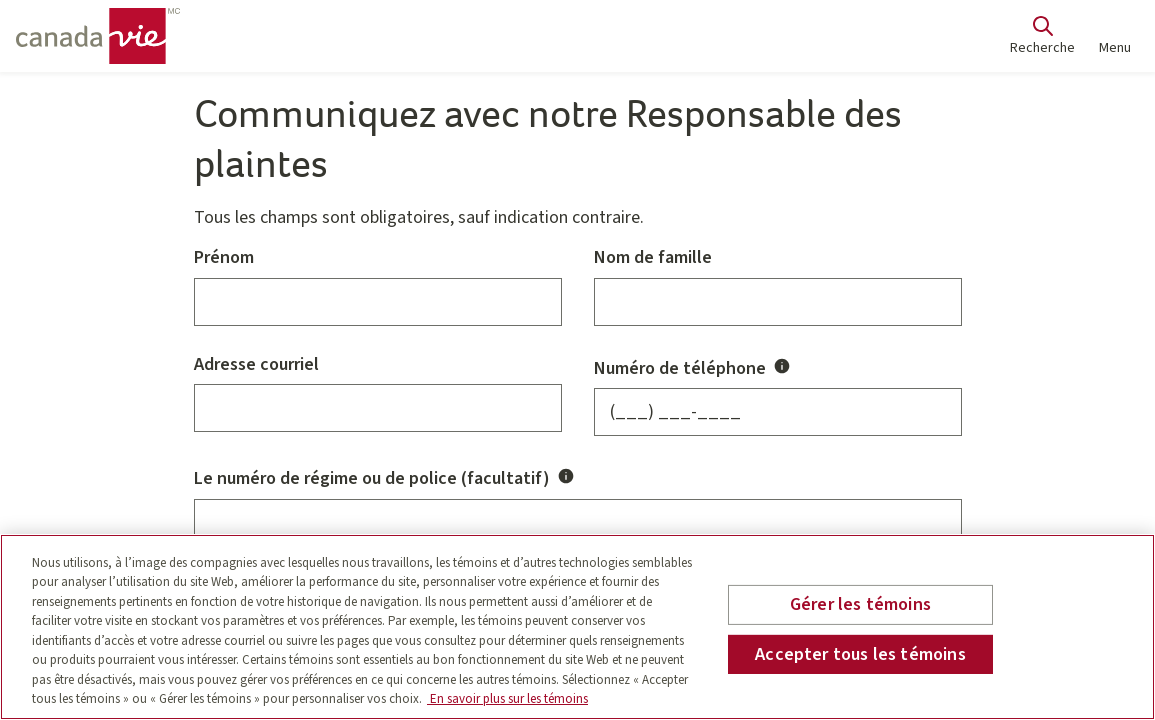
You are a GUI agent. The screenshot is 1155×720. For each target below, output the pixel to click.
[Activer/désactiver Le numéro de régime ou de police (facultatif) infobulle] (566, 476)
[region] (577, 627)
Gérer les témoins (860, 604)
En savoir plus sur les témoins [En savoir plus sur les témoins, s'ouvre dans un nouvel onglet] (507, 699)
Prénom (224, 258)
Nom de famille (653, 258)
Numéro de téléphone (694, 367)
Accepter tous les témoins (860, 653)
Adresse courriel (256, 365)
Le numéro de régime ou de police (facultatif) (386, 477)
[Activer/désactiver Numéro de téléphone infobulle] (782, 366)
